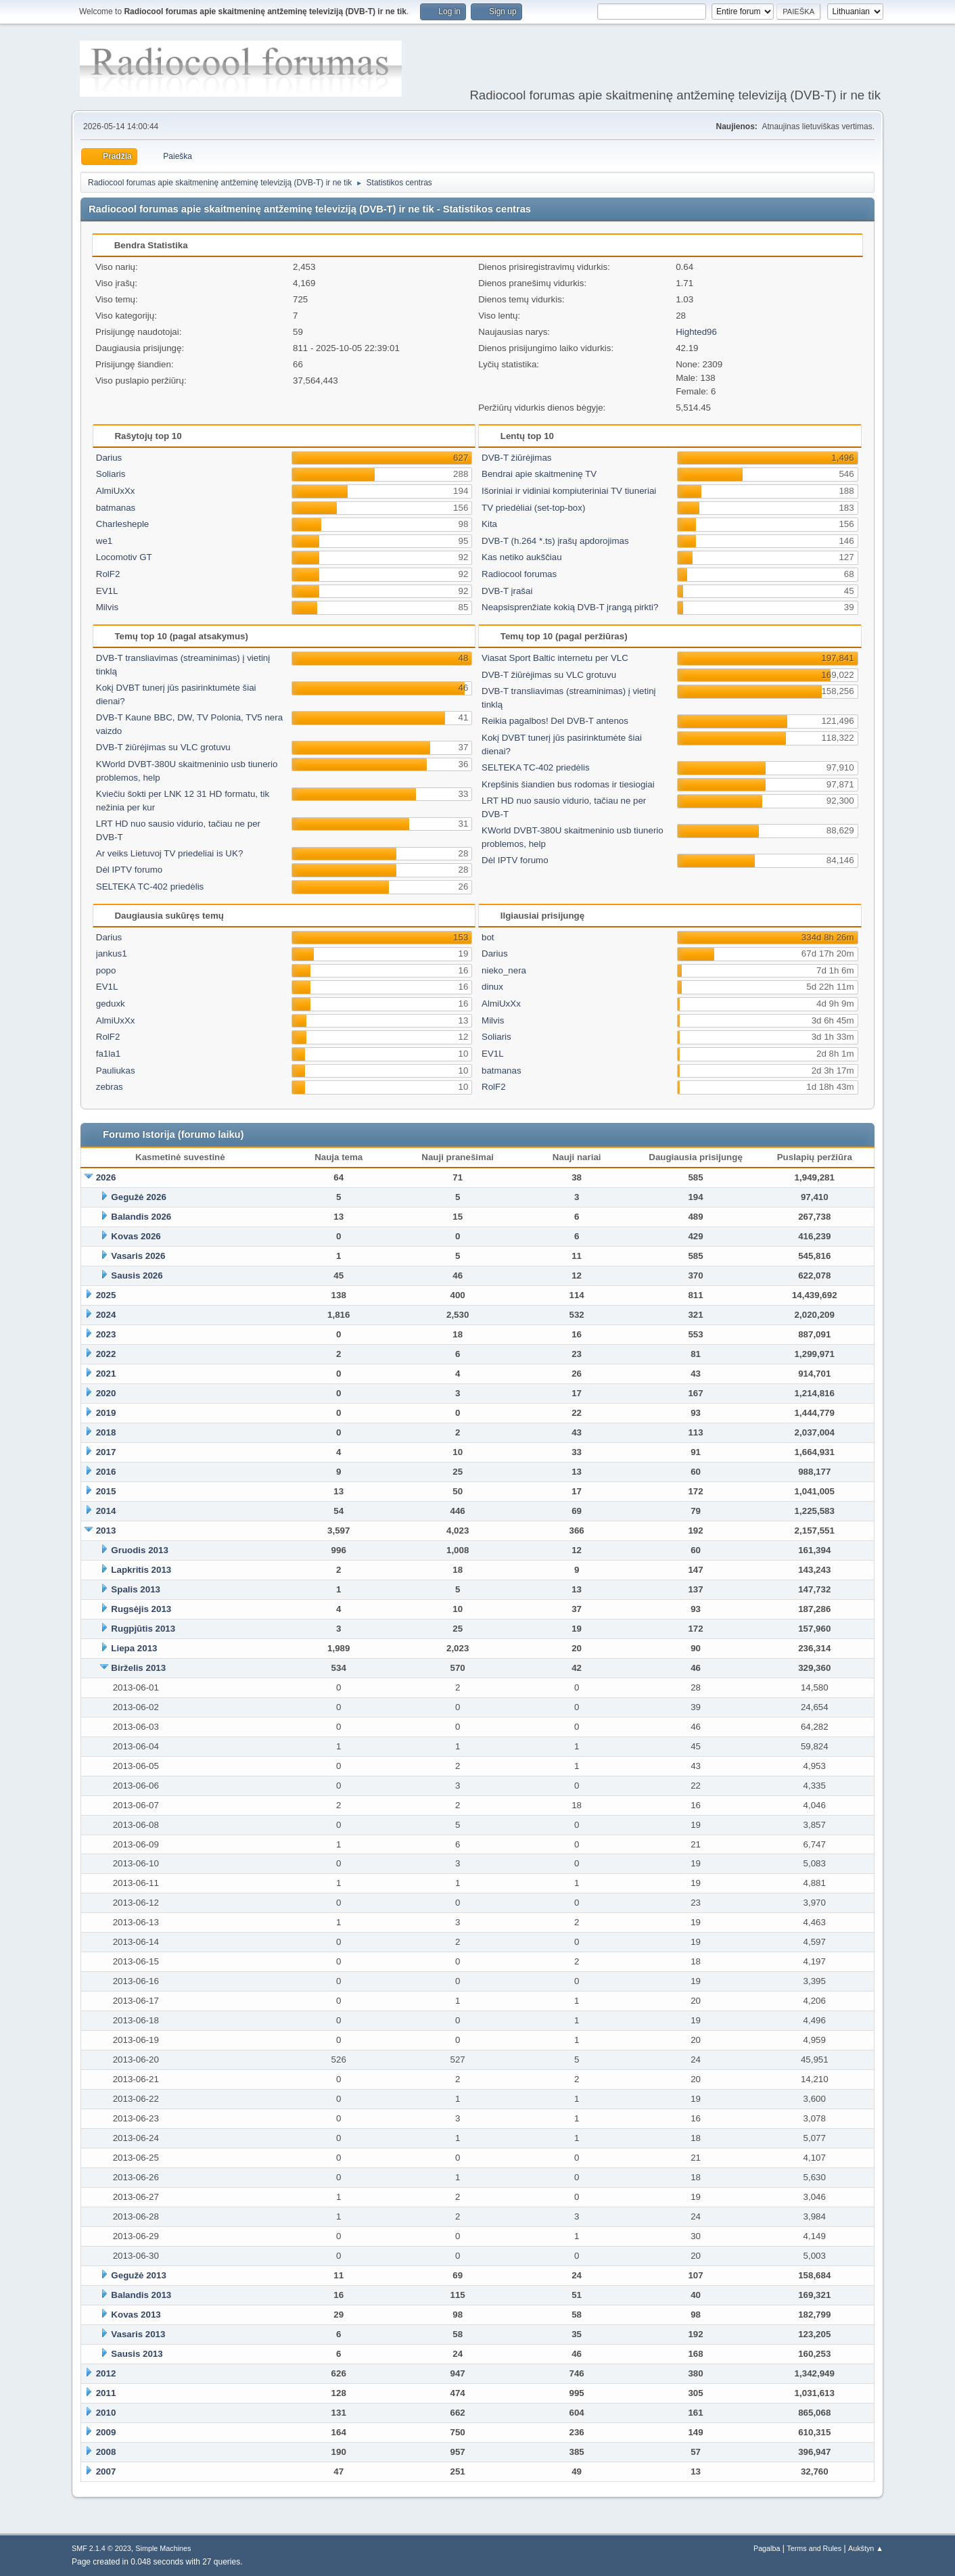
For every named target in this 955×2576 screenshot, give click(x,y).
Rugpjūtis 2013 (143, 1629)
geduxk (110, 1003)
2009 (106, 2432)
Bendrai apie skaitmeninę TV (539, 474)
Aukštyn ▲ (865, 2548)
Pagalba (767, 2548)
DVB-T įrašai (507, 591)
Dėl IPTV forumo (129, 870)
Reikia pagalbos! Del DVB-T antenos (555, 721)
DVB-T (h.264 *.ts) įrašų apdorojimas (555, 541)
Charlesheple (122, 524)
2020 (106, 1393)
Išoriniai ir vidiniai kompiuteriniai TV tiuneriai (569, 491)
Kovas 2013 (135, 2314)
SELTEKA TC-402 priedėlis (150, 886)
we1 (104, 541)
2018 (106, 1432)
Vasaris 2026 (138, 1256)
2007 (106, 2471)
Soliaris (111, 474)
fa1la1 (108, 1054)
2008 (106, 2452)
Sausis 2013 (136, 2354)
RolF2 (108, 574)
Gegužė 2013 (138, 2275)
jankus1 (111, 953)
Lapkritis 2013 (141, 1570)
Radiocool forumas (519, 574)
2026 (106, 1177)
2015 (106, 1491)
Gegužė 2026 (138, 1197)
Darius (109, 458)
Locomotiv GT (124, 557)
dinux (492, 987)
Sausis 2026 (136, 1275)
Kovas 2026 (135, 1236)
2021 (106, 1373)
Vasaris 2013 (138, 2334)
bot (488, 937)
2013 (106, 1530)
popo (106, 970)
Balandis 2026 (141, 1217)
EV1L (107, 591)
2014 (106, 1511)
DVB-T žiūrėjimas (516, 458)
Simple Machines (163, 2548)
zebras (109, 1087)
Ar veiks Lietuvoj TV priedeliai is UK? (169, 853)
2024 (106, 1315)
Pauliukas (115, 1070)
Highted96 (696, 332)
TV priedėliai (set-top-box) (533, 508)
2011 (106, 2393)
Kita (489, 524)
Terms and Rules (814, 2548)
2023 (106, 1334)
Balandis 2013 (141, 2295)
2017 (106, 1452)
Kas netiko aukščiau (522, 557)
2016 (106, 1472)
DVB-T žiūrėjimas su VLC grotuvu (163, 747)
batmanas (116, 508)
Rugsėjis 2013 (141, 1609)
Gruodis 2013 (139, 1550)
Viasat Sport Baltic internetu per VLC (555, 658)
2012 (106, 2373)
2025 (106, 1295)
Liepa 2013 (134, 1648)
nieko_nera (504, 970)
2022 (106, 1354)
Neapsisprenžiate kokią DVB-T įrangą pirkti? (570, 607)
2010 (106, 2413)
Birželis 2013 (138, 1668)
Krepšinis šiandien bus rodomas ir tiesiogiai (568, 784)
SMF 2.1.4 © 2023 (101, 2548)
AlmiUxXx (115, 491)
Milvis (107, 607)
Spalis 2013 (135, 1589)
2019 (106, 1413)
